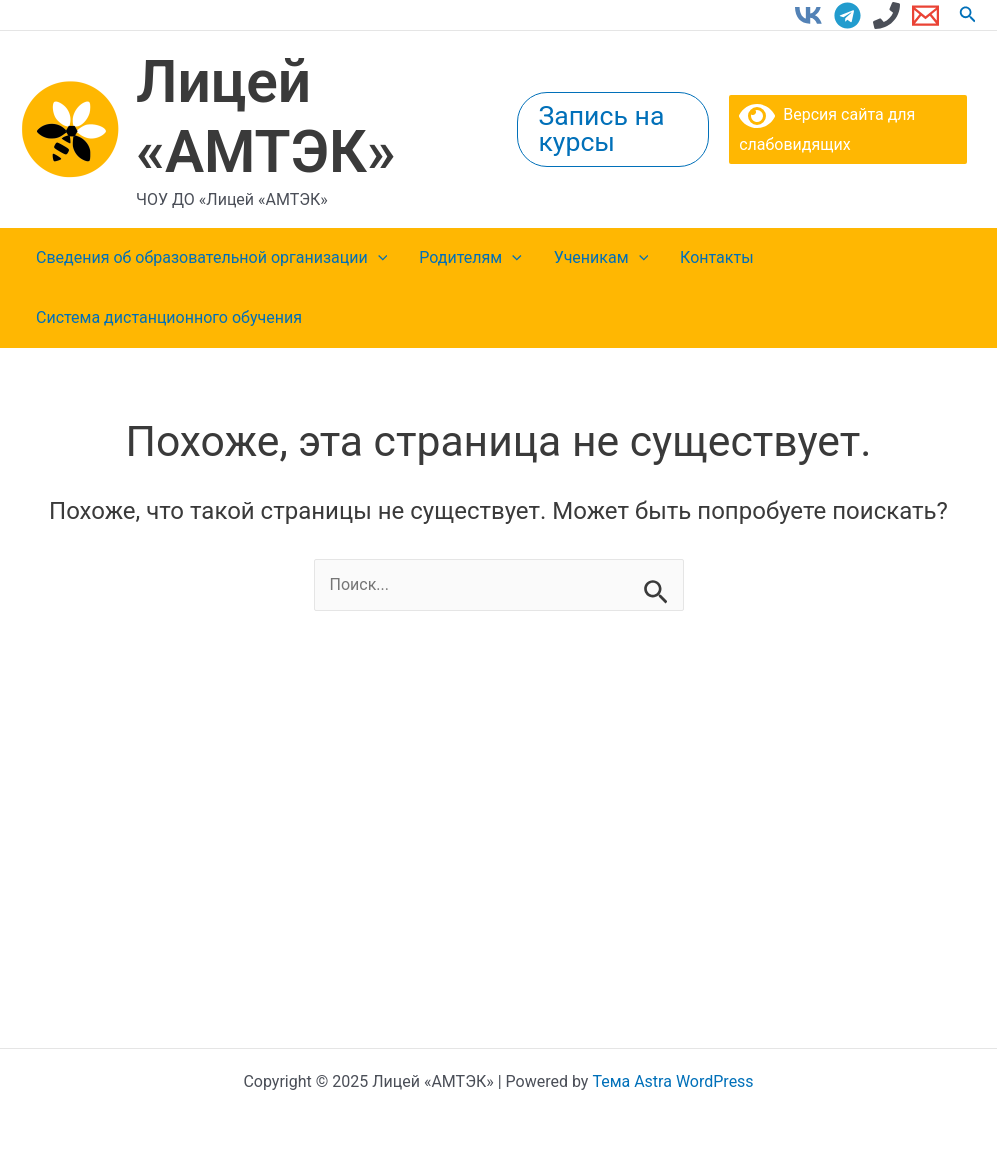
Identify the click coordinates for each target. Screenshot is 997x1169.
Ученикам (601, 258)
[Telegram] (847, 15)
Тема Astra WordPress (672, 1081)
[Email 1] (925, 15)
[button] (968, 14)
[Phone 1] (886, 15)
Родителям (470, 258)
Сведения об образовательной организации (211, 258)
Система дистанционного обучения (169, 317)
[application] (378, 258)
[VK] (808, 15)
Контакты (716, 257)
